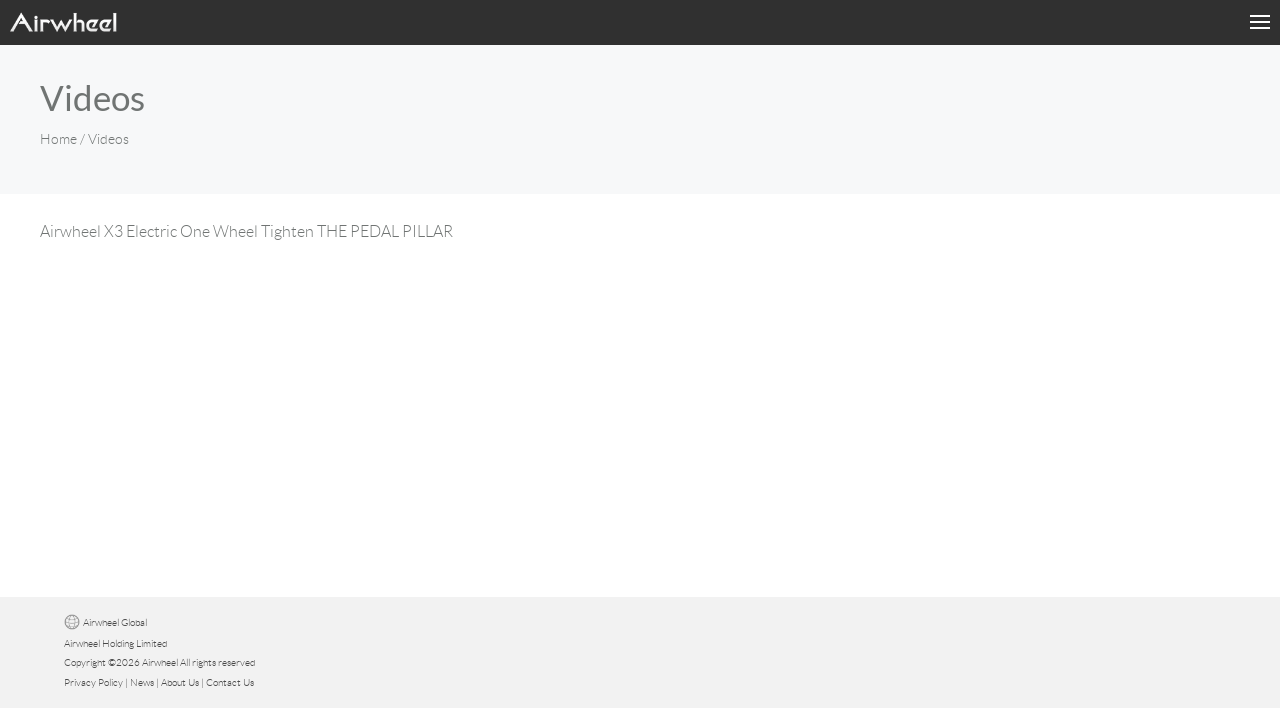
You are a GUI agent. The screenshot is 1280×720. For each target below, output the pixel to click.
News (142, 682)
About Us (180, 682)
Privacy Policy (93, 682)
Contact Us (230, 682)
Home (58, 139)
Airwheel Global (115, 622)
